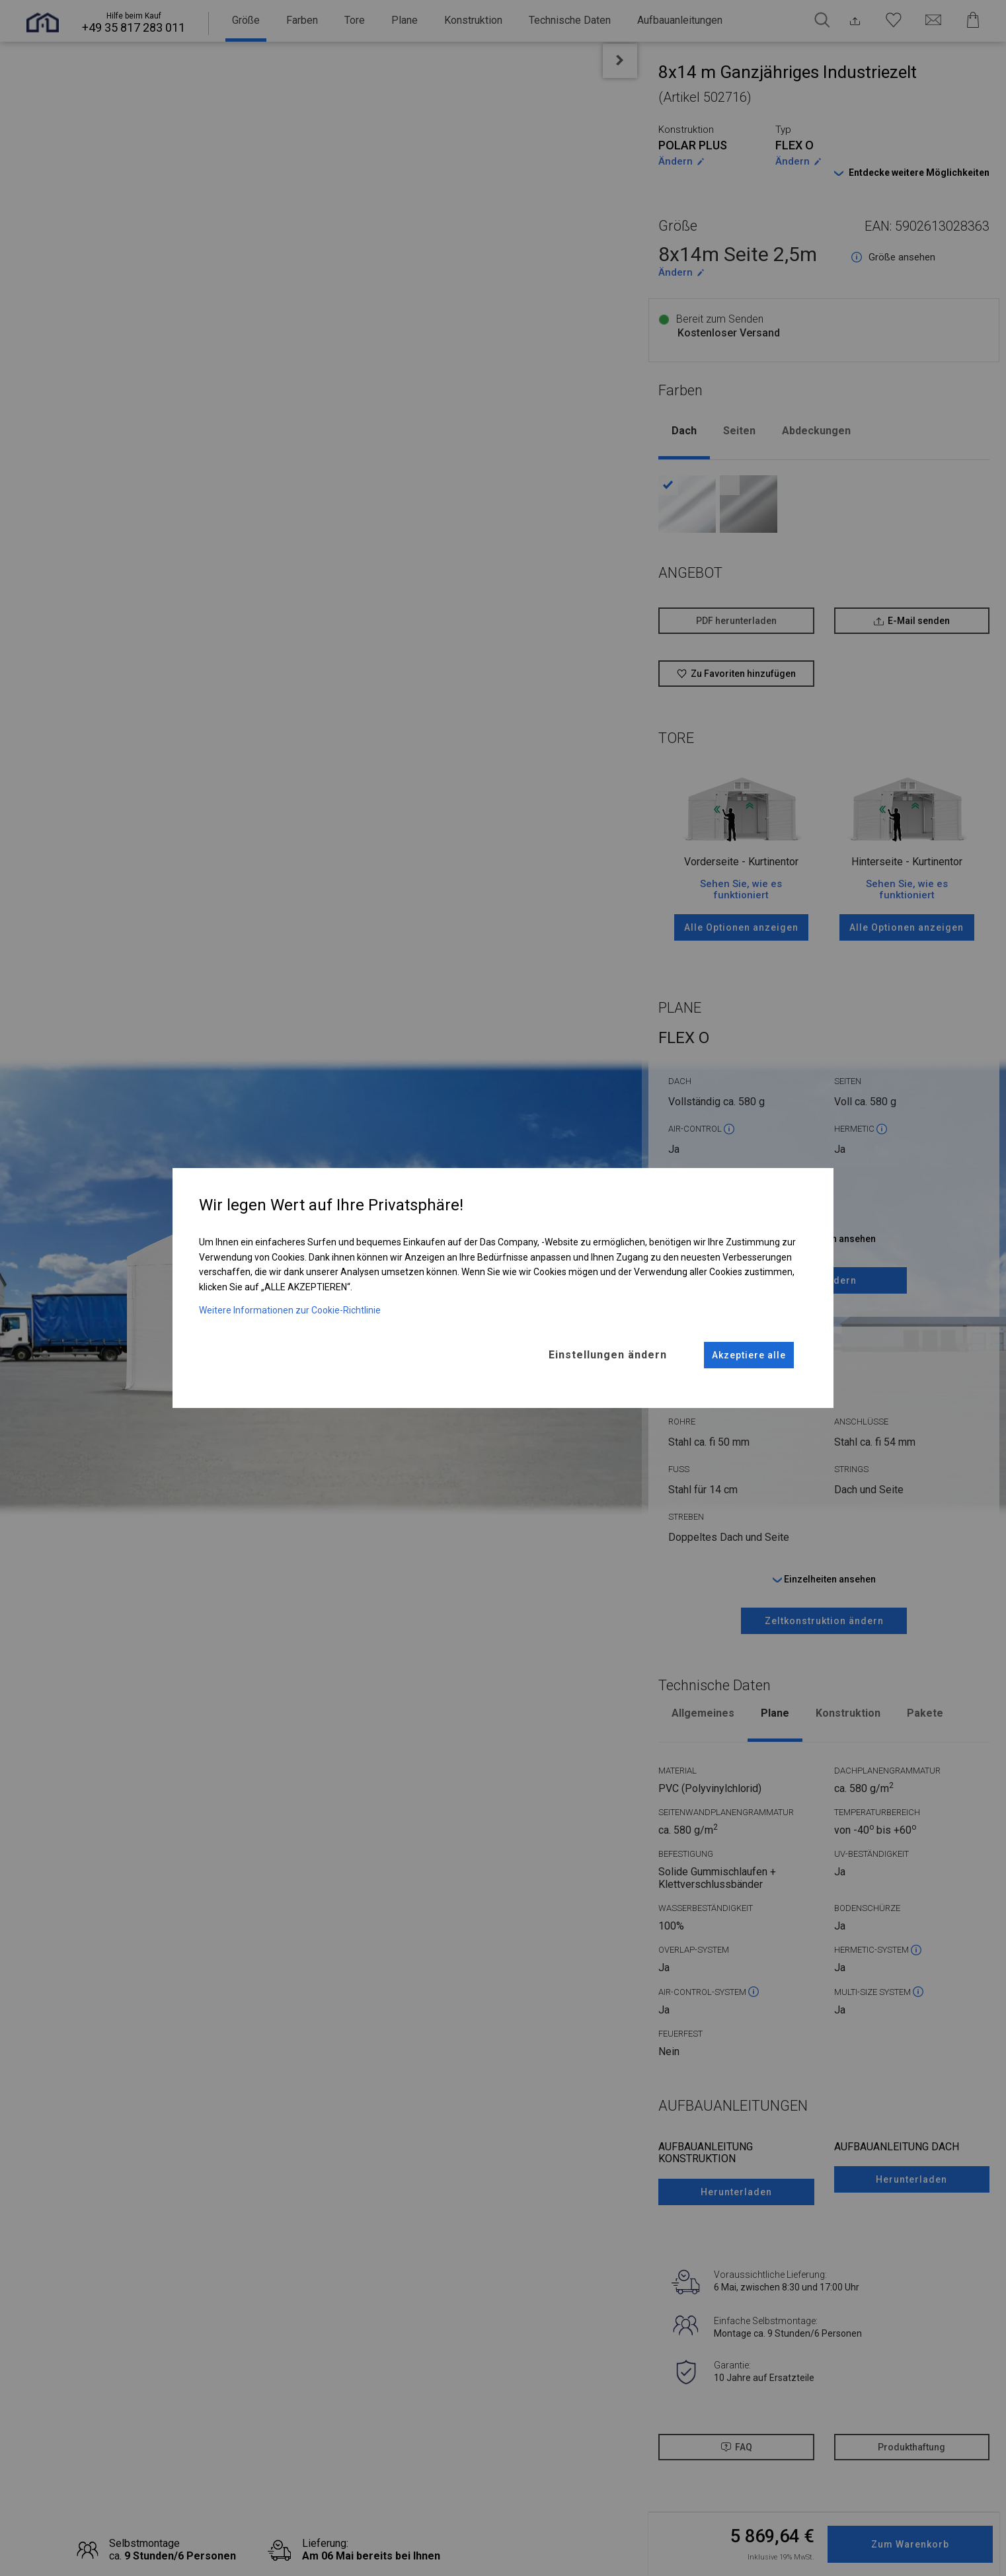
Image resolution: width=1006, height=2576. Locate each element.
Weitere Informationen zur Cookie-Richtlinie (290, 1310)
